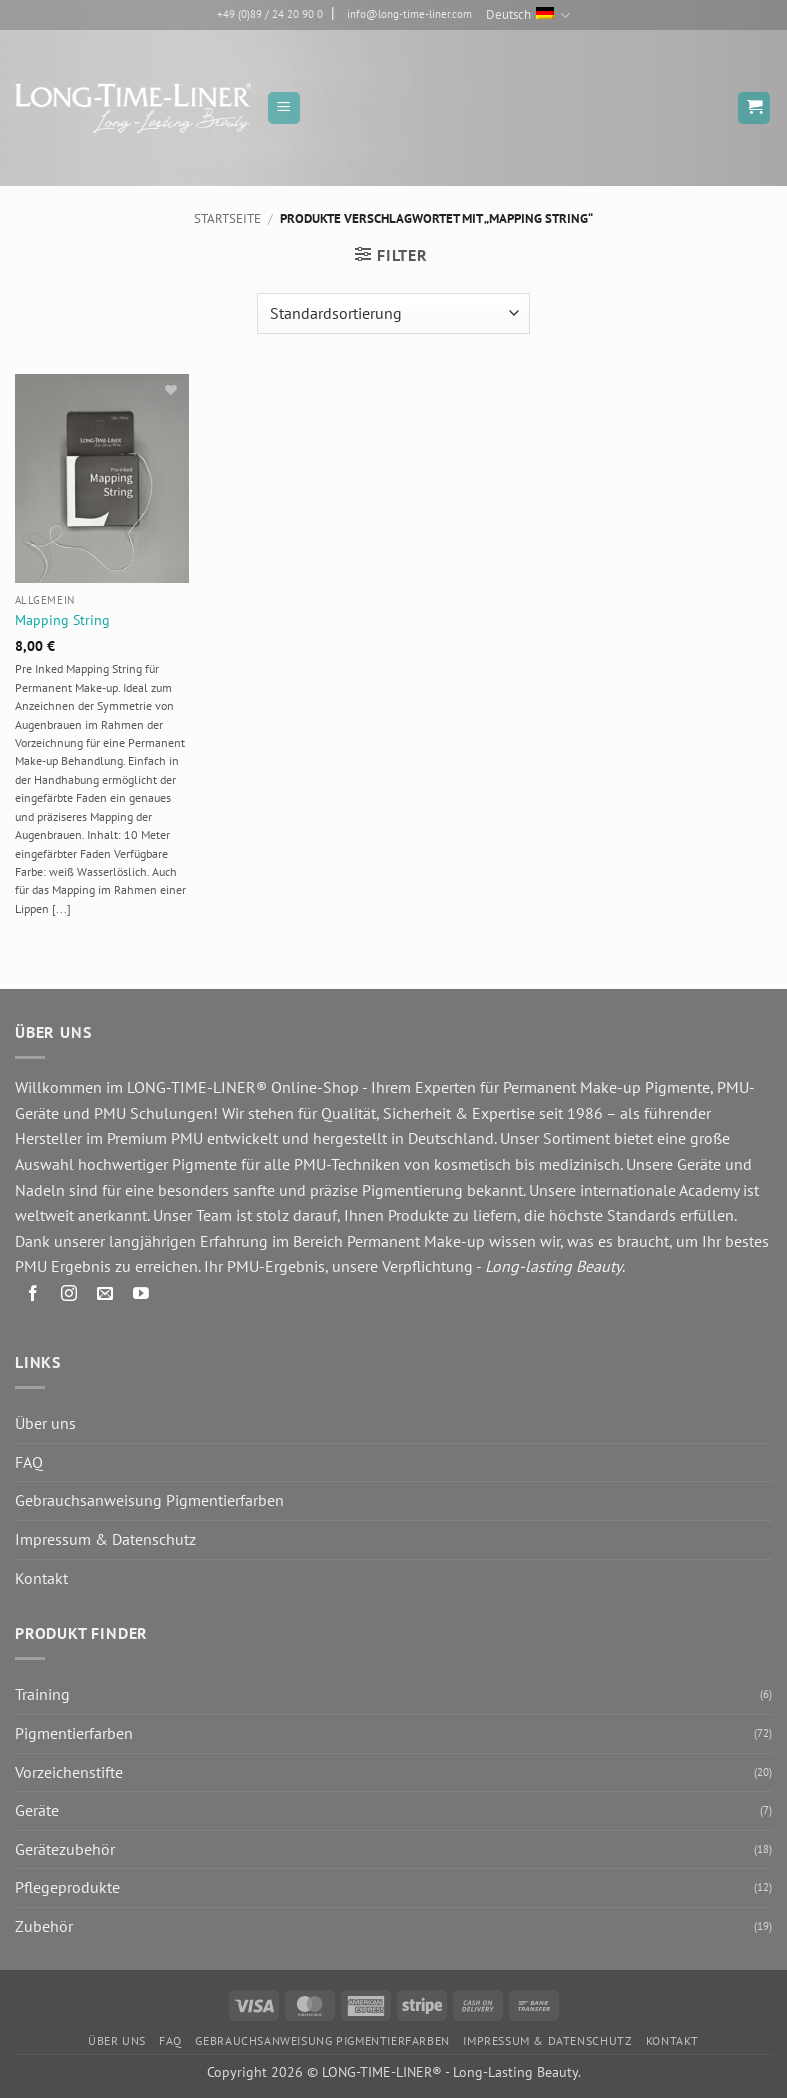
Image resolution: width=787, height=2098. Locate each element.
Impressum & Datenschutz (105, 1539)
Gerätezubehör (65, 1849)
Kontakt (41, 1578)
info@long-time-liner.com (409, 14)
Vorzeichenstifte (69, 1772)
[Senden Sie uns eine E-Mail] (105, 1296)
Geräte (37, 1810)
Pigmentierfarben (74, 1733)
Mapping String (62, 620)
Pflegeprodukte (67, 1887)
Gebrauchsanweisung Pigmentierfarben (149, 1500)
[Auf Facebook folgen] (33, 1296)
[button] (284, 108)
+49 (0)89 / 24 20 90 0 (270, 14)
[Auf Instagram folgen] (69, 1296)
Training (42, 1694)
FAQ (29, 1462)
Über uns (45, 1423)
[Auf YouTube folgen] (141, 1296)
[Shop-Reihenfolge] (393, 313)
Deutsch (528, 15)
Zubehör (44, 1926)
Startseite (227, 218)
